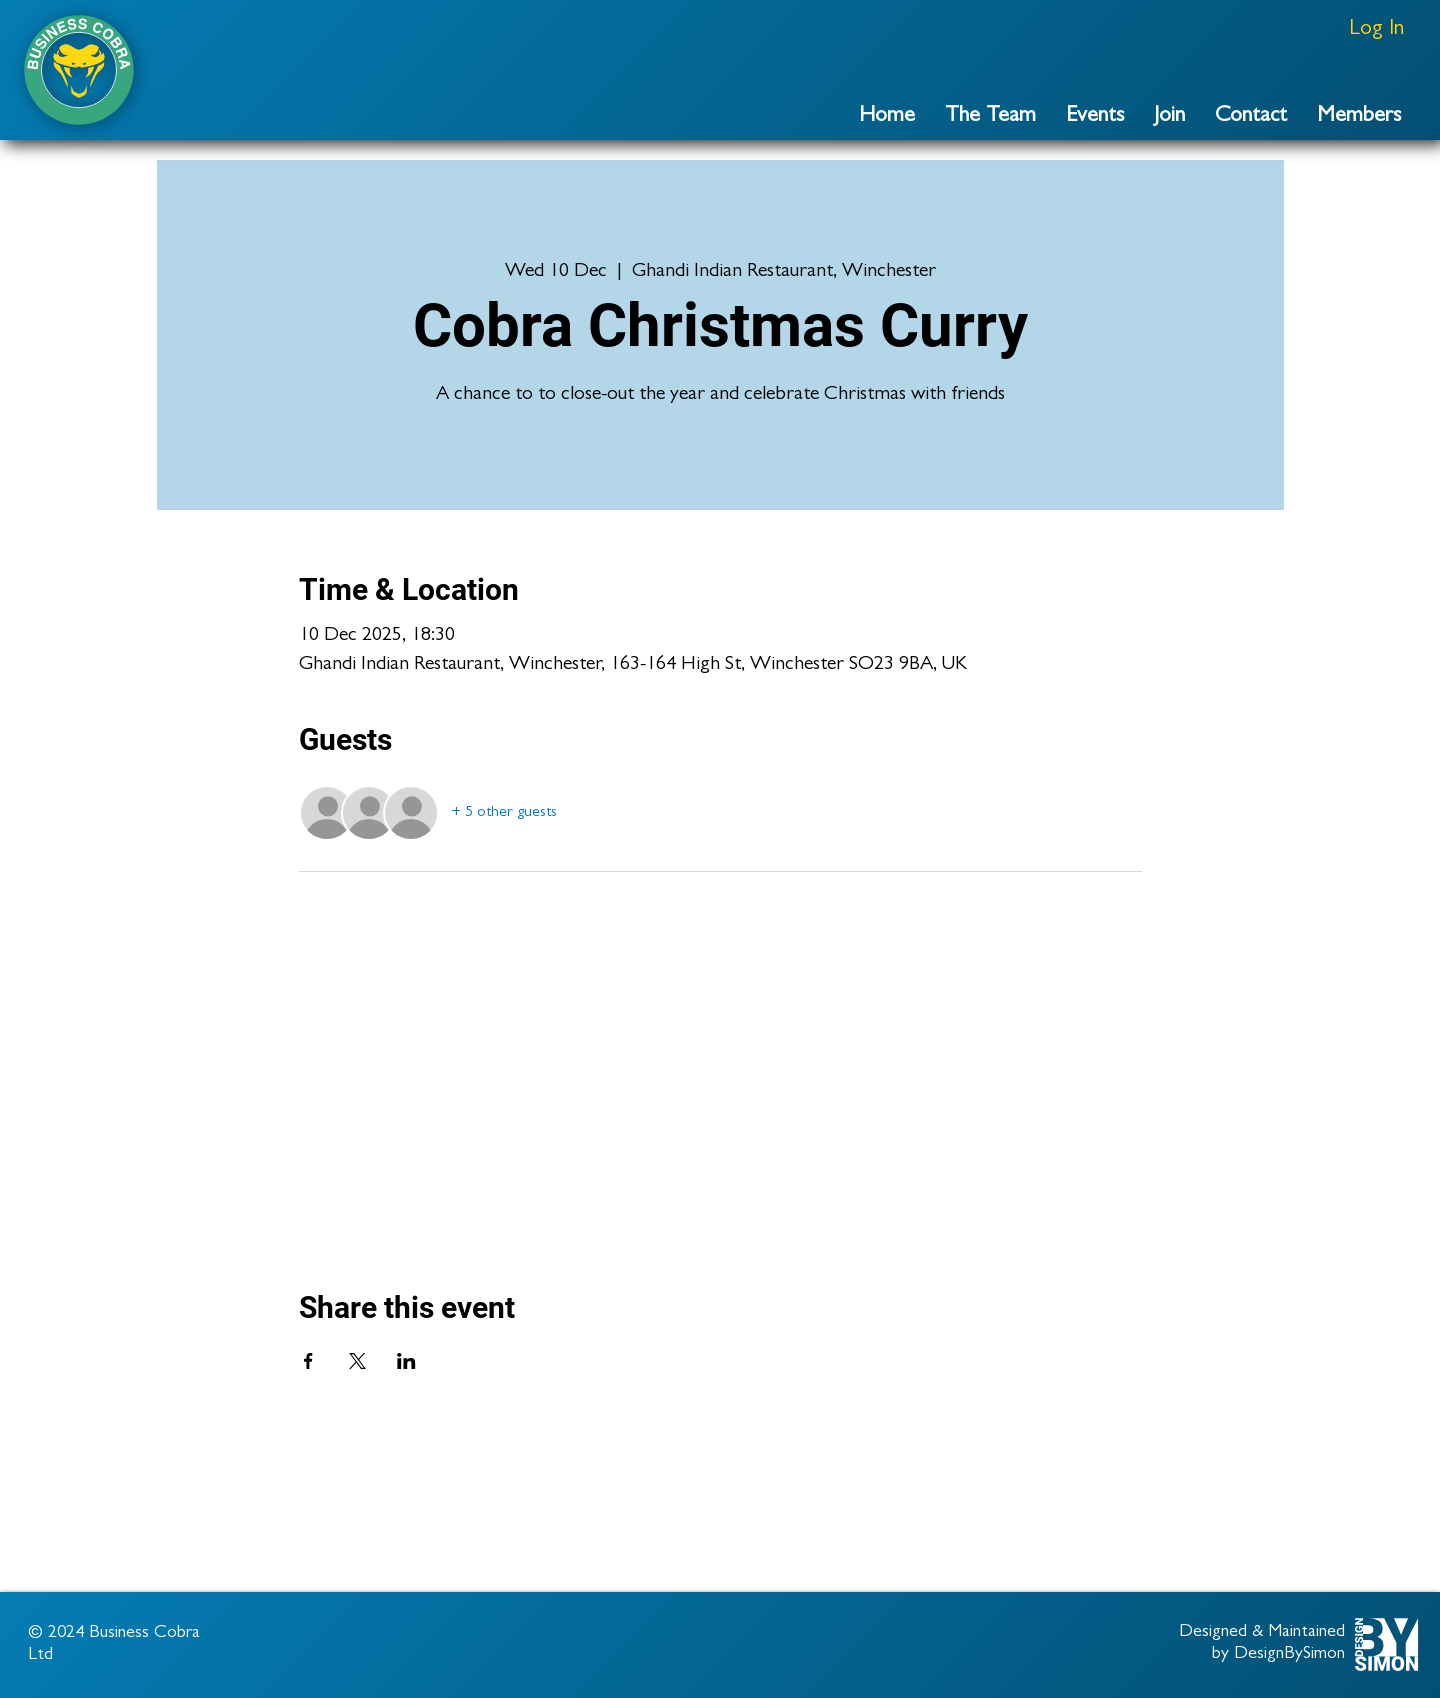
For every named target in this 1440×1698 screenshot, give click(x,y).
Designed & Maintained (1262, 1633)
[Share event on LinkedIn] (406, 1361)
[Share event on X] (357, 1361)
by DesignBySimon (1278, 1655)
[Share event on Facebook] (308, 1361)
